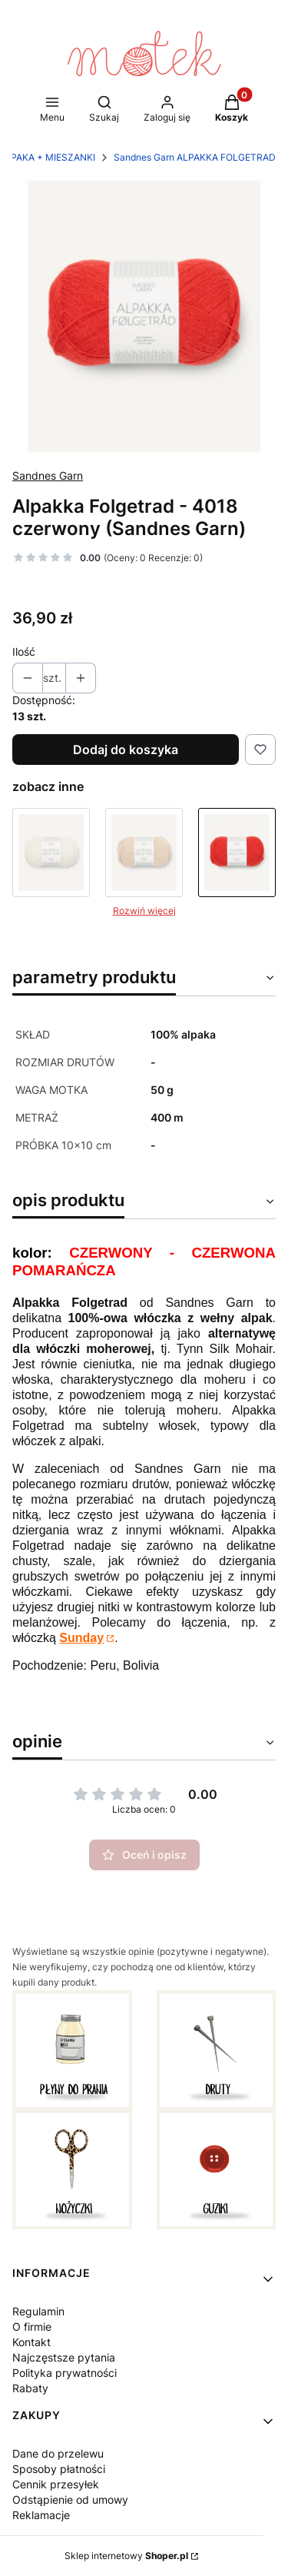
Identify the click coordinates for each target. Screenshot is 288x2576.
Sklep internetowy (126, 2555)
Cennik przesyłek (55, 2484)
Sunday (81, 1637)
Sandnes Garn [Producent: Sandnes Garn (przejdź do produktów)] (47, 475)
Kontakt (31, 2341)
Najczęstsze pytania (63, 2357)
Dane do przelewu (58, 2453)
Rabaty (30, 2388)
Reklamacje (41, 2514)
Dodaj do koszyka (125, 749)
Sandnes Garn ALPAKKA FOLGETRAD (195, 157)
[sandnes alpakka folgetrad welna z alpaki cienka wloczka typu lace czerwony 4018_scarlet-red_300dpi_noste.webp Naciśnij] (144, 316)
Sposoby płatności (58, 2468)
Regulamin (38, 2311)
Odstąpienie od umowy (70, 2499)
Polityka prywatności (64, 2372)
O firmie (31, 2326)
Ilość (23, 651)
